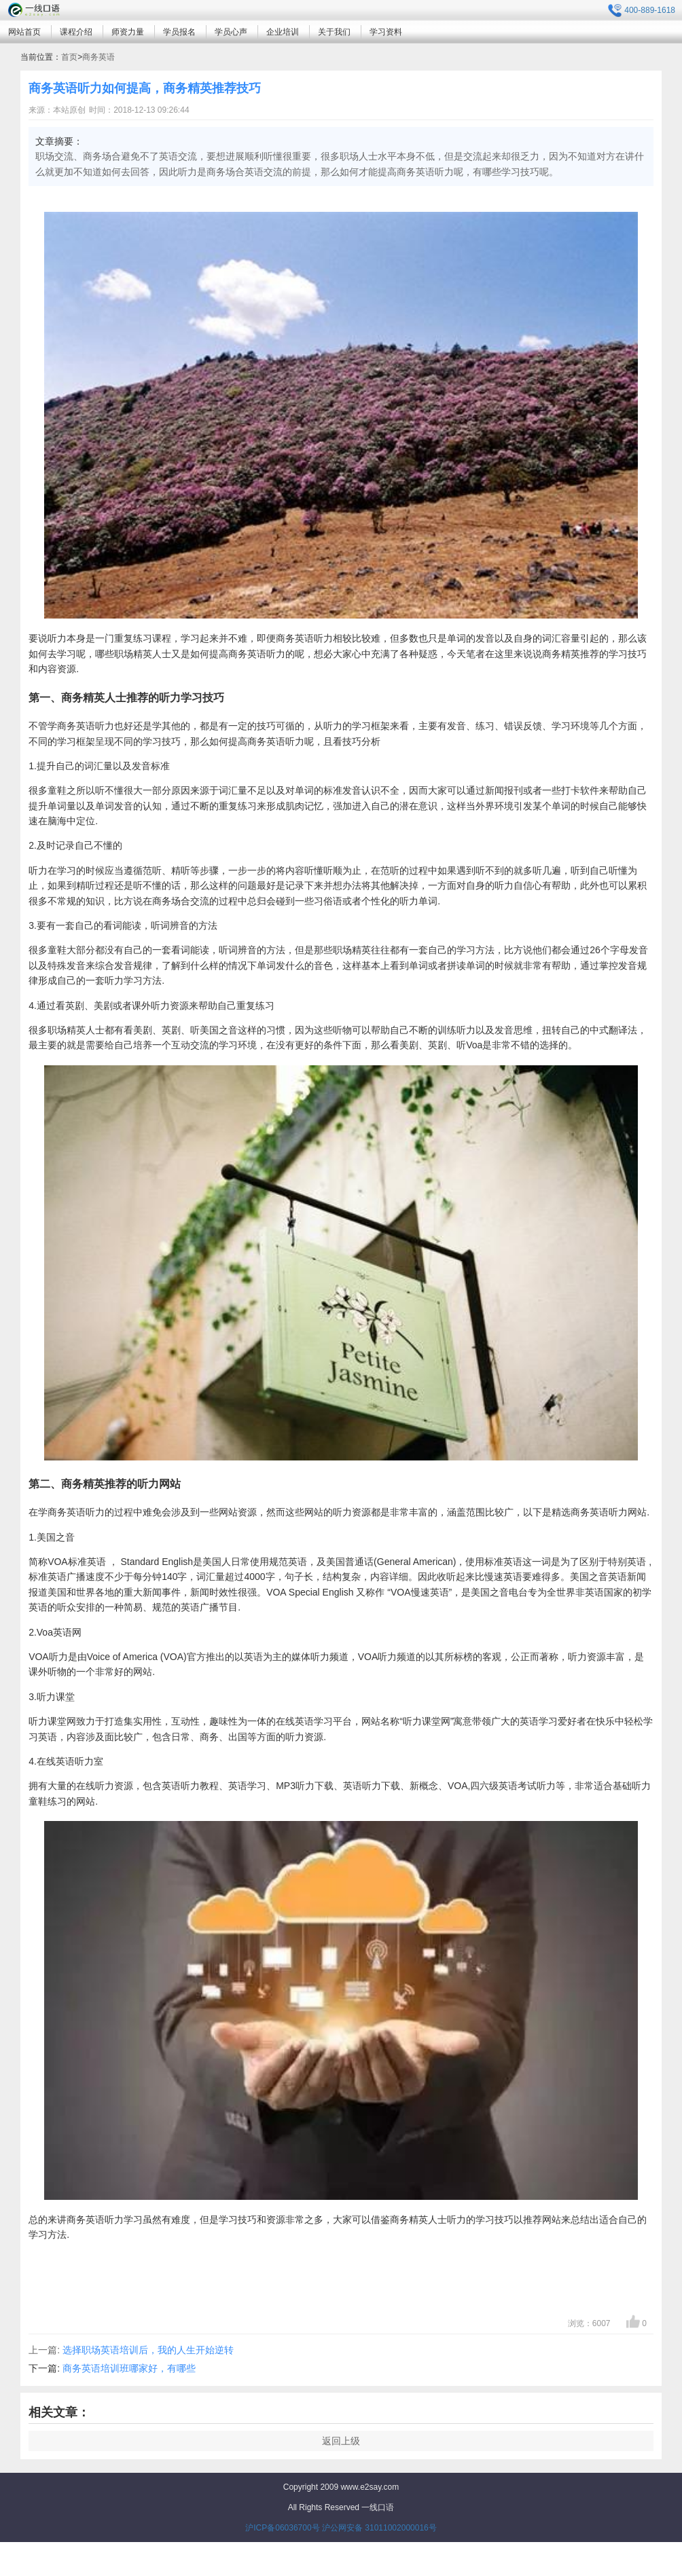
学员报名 (179, 32)
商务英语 (98, 57)
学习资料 (386, 32)
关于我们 (334, 32)
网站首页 (24, 32)
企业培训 (282, 32)
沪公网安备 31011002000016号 (379, 2528)
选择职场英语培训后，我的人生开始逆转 (148, 2349)
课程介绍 (76, 32)
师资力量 (127, 32)
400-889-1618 (641, 10)
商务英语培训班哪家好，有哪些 (129, 2368)
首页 (69, 57)
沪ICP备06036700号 (282, 2528)
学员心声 (231, 32)
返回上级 (341, 2440)
